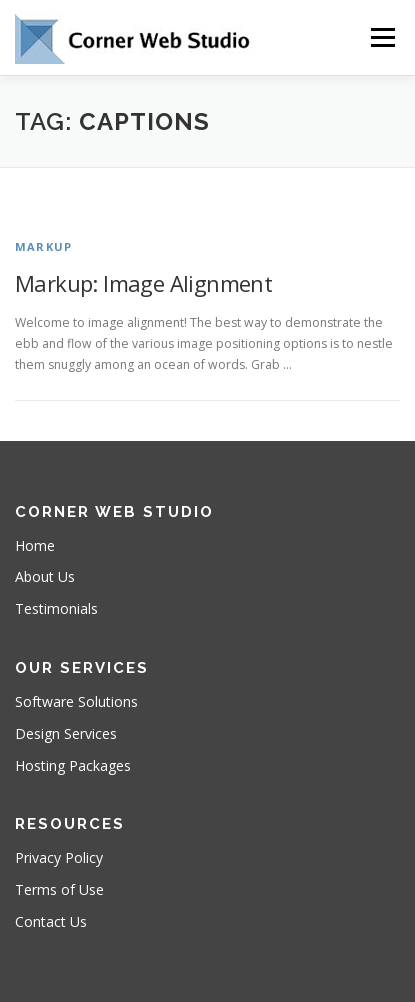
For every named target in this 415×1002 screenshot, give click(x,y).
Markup (43, 246)
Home (35, 545)
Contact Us (51, 921)
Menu (381, 37)
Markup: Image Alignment (143, 283)
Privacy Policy (59, 857)
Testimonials (56, 608)
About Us (45, 576)
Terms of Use (59, 889)
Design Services (66, 733)
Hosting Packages (73, 765)
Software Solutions (76, 701)
